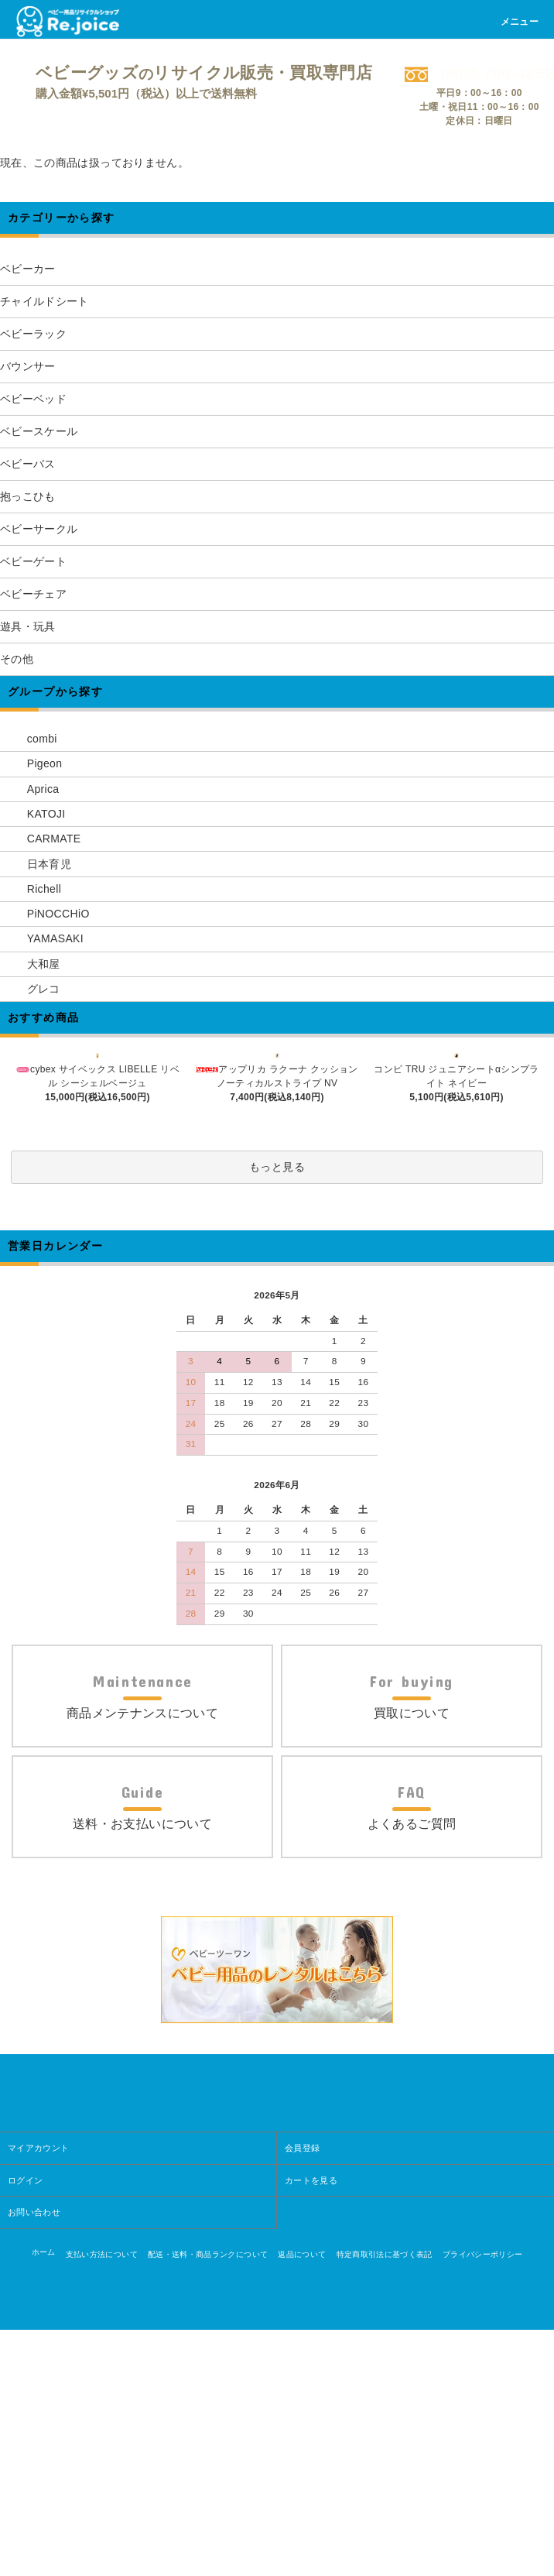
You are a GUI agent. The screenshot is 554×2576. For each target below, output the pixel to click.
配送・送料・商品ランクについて (208, 2500)
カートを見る (311, 2426)
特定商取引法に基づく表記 (385, 2500)
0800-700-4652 (479, 73)
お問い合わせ (34, 2458)
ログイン (25, 2426)
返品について (302, 2500)
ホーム (44, 2498)
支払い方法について (102, 2500)
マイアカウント (38, 2394)
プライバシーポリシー (483, 2500)
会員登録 (302, 2394)
